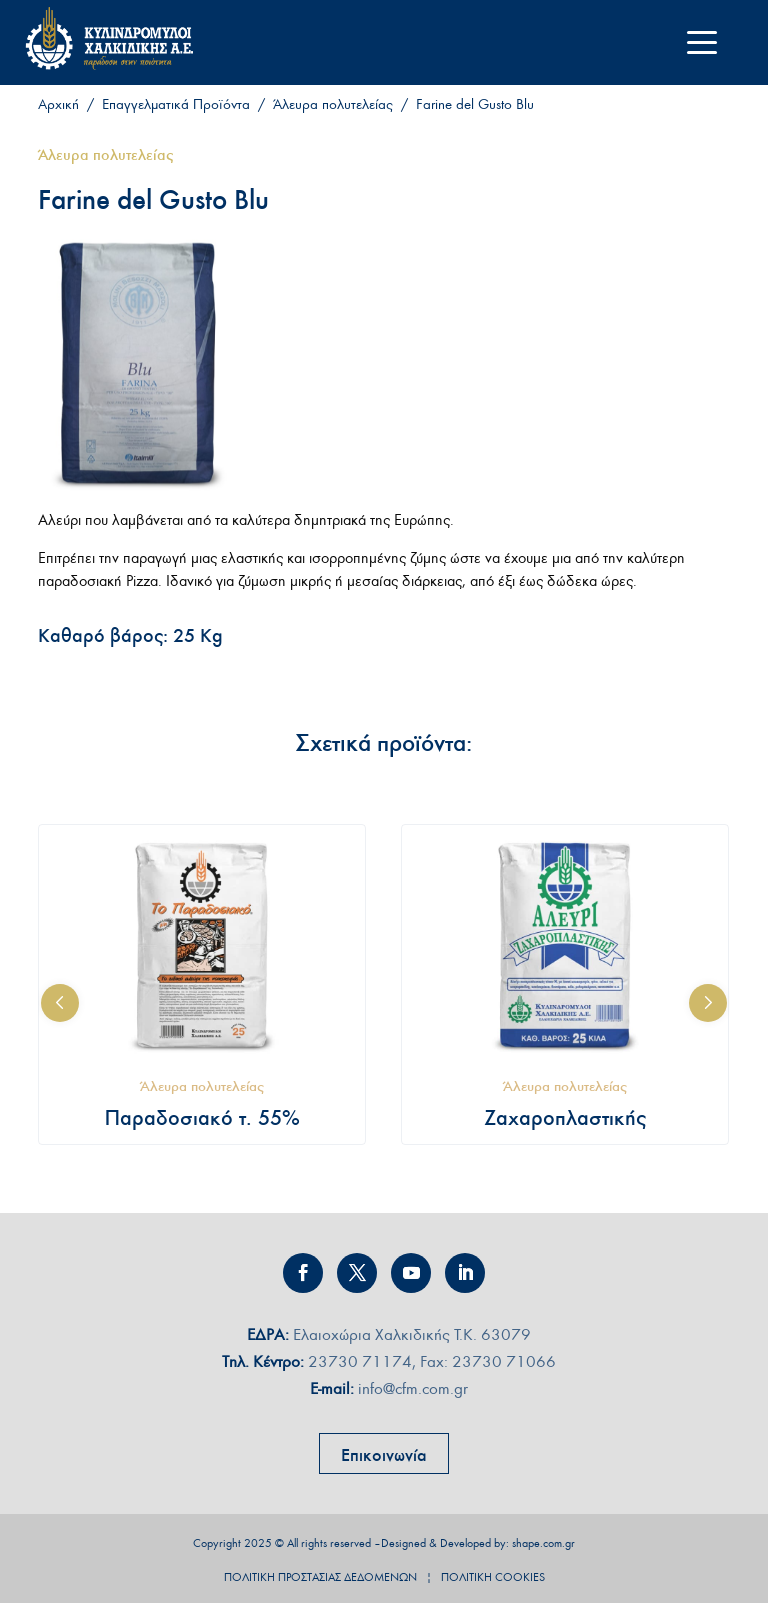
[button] (60, 1003)
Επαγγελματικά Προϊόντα (176, 104)
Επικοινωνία (384, 1455)
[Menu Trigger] (702, 42)
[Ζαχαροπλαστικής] (565, 946)
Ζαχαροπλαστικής (565, 1117)
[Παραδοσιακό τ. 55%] (202, 946)
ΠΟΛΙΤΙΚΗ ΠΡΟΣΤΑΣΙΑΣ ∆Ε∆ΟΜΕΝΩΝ (320, 1577)
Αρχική (58, 104)
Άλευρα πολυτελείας (333, 104)
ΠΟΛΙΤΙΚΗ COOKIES (493, 1577)
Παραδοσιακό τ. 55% (202, 1117)
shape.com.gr (543, 1543)
